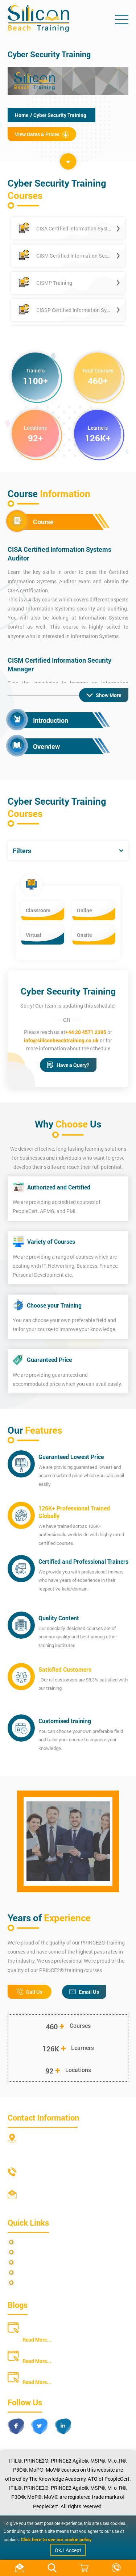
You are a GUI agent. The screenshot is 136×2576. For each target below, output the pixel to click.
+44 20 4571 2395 (85, 1032)
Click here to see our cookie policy (56, 2539)
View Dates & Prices (42, 134)
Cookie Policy (32, 2282)
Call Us (29, 1991)
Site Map (27, 2252)
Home (21, 115)
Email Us (84, 1991)
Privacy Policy (33, 2242)
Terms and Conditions (42, 2262)
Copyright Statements (42, 2272)
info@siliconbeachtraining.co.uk (61, 1040)
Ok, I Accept (68, 2550)
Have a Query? (68, 1065)
